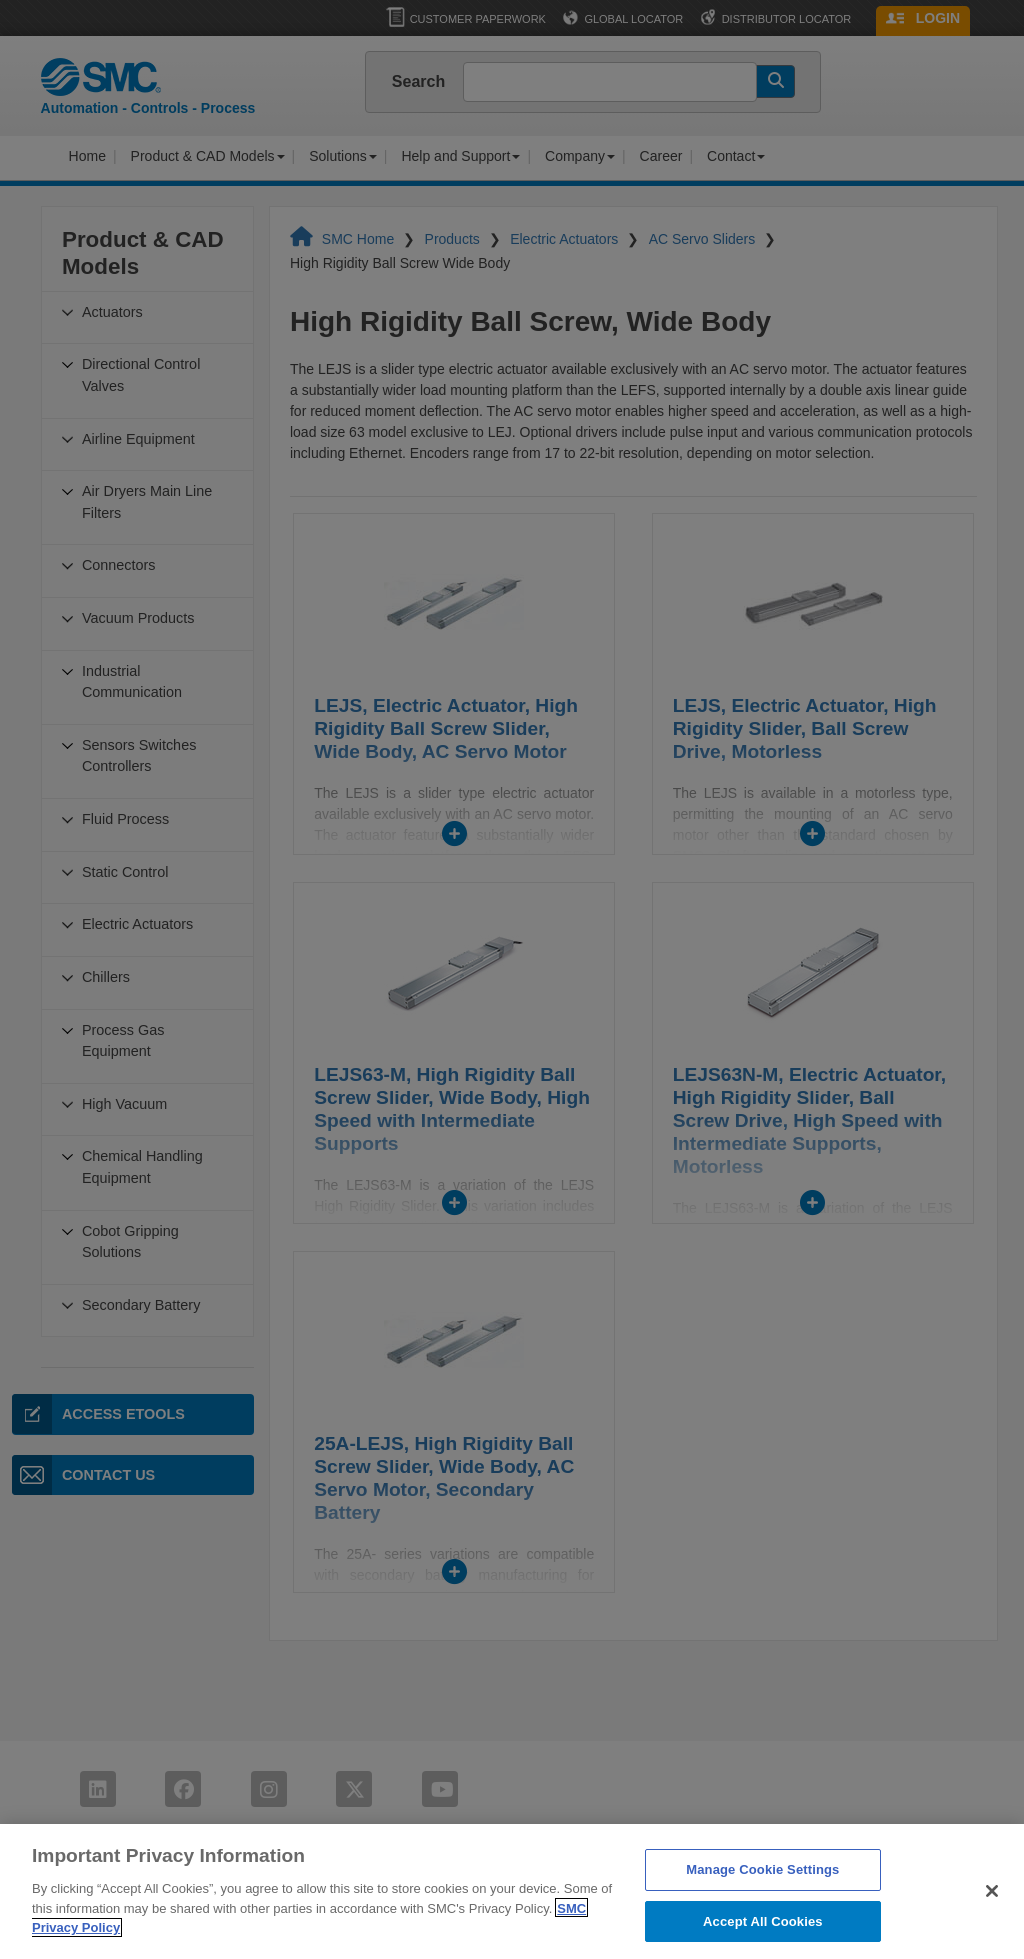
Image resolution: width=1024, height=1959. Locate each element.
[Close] (992, 1923)
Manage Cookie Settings (762, 1901)
